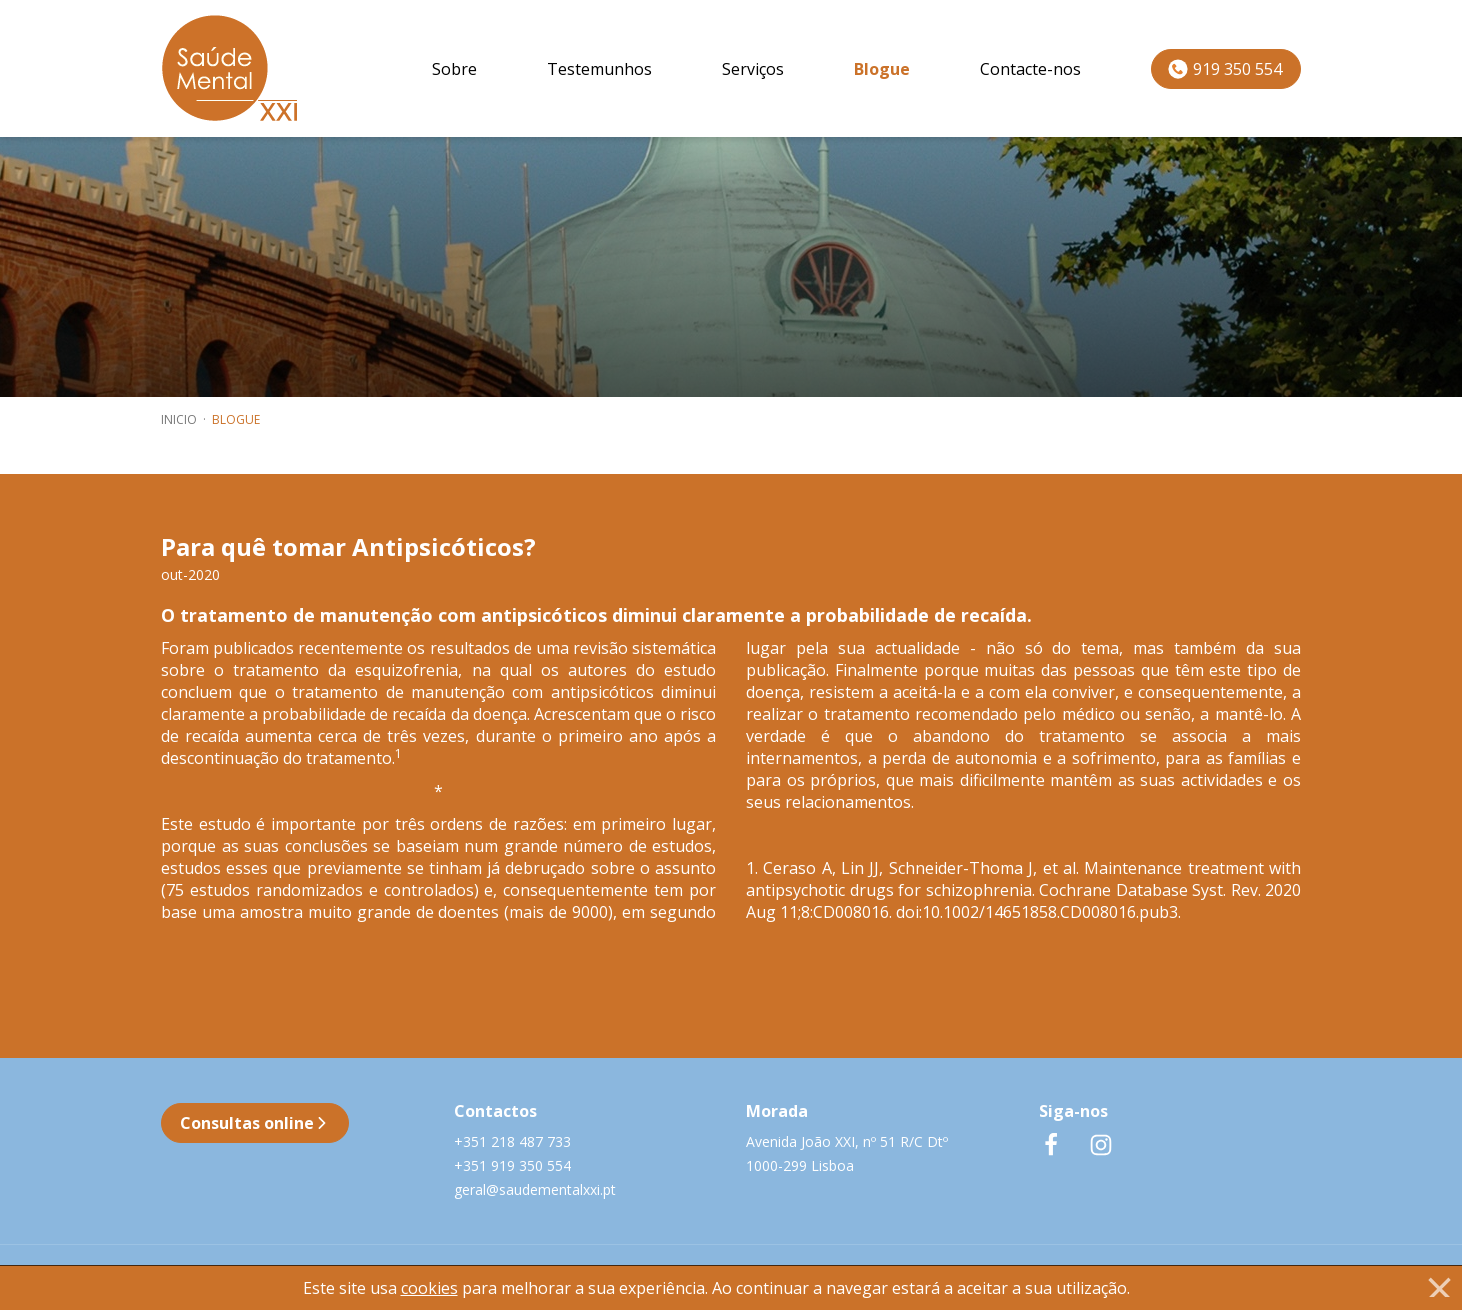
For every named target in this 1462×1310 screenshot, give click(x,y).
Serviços (753, 69)
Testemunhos (599, 69)
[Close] (1439, 1287)
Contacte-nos (1030, 69)
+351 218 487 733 (512, 1141)
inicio (179, 419)
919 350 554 (1225, 69)
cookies (429, 1288)
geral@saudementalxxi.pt (535, 1189)
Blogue (882, 69)
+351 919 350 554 (512, 1165)
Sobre (454, 69)
